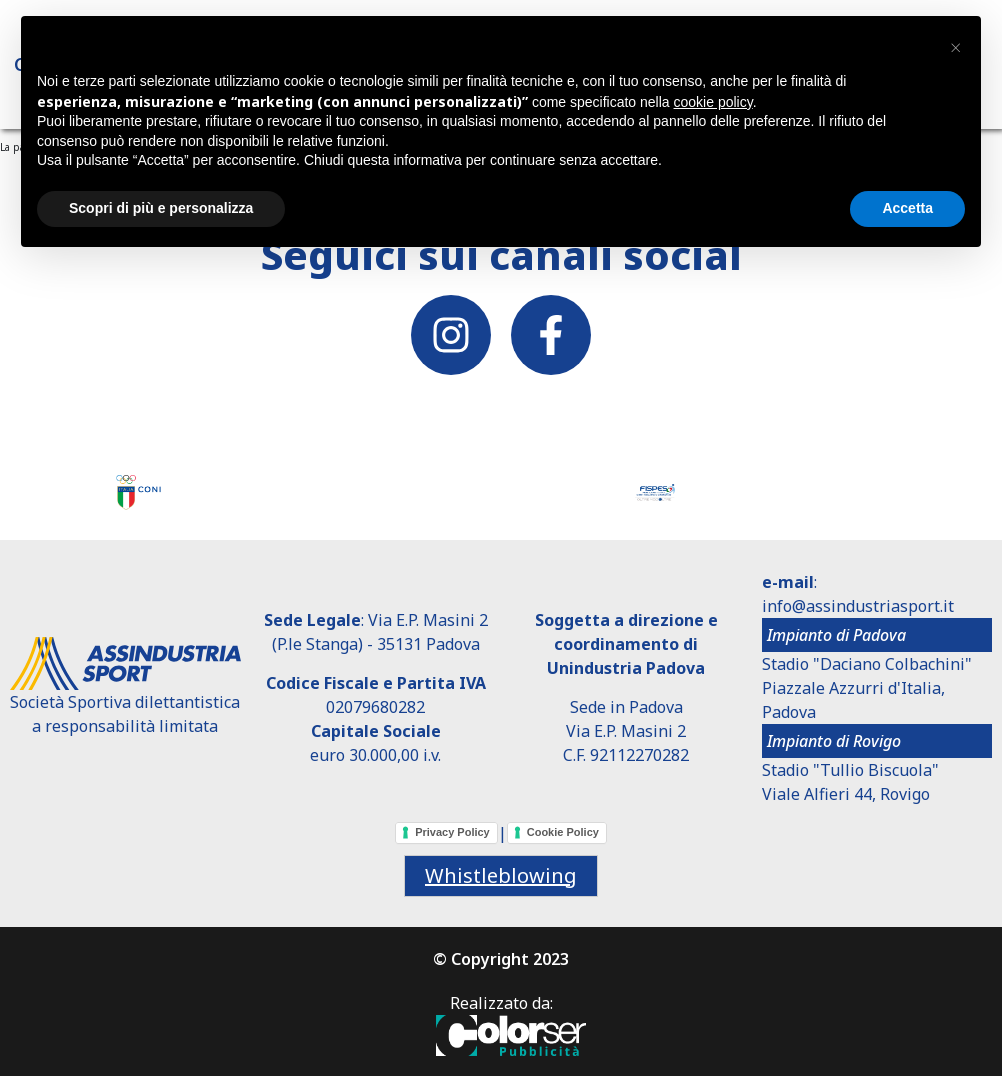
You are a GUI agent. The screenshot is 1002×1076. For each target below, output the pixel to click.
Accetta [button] (907, 208)
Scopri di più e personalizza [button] (161, 208)
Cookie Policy (563, 832)
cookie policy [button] (713, 102)
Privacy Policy (452, 832)
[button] (955, 48)
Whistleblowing (501, 875)
